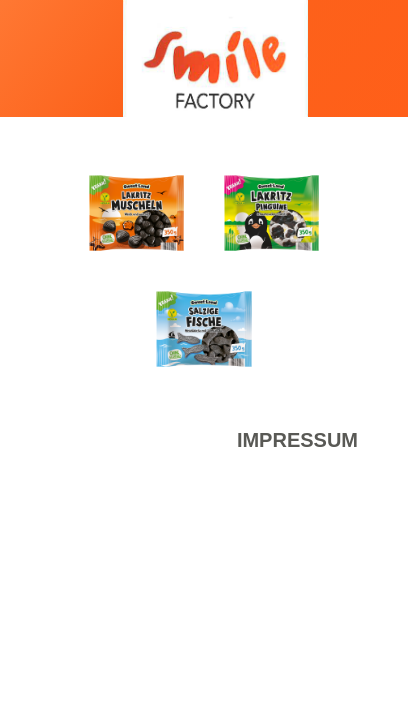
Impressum (297, 440)
